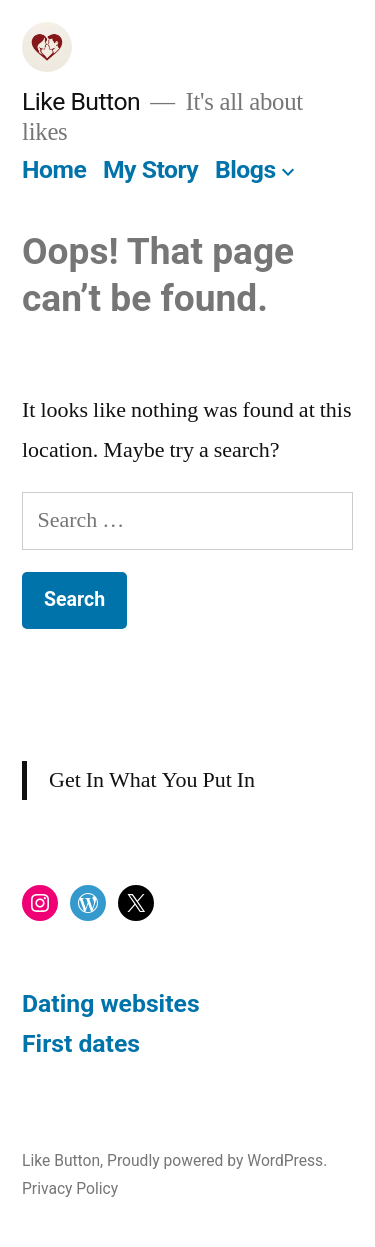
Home (54, 169)
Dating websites (111, 1003)
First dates (81, 1043)
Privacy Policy (70, 1188)
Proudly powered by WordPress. (217, 1160)
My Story (150, 169)
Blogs (245, 169)
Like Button (81, 101)
